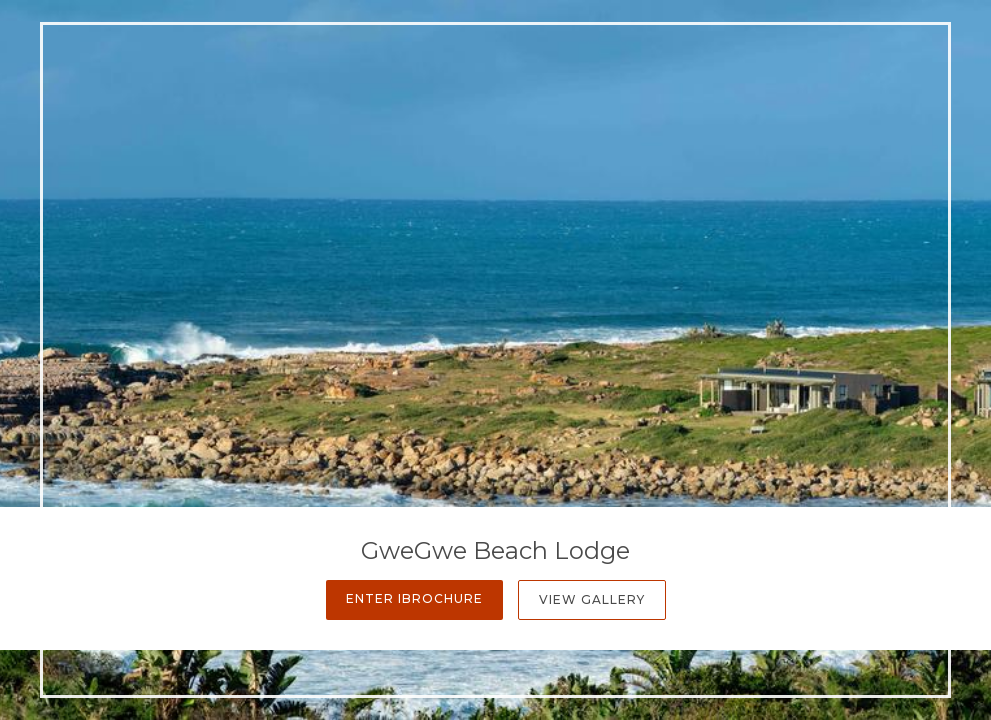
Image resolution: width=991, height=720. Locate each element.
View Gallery (592, 599)
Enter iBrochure (414, 598)
